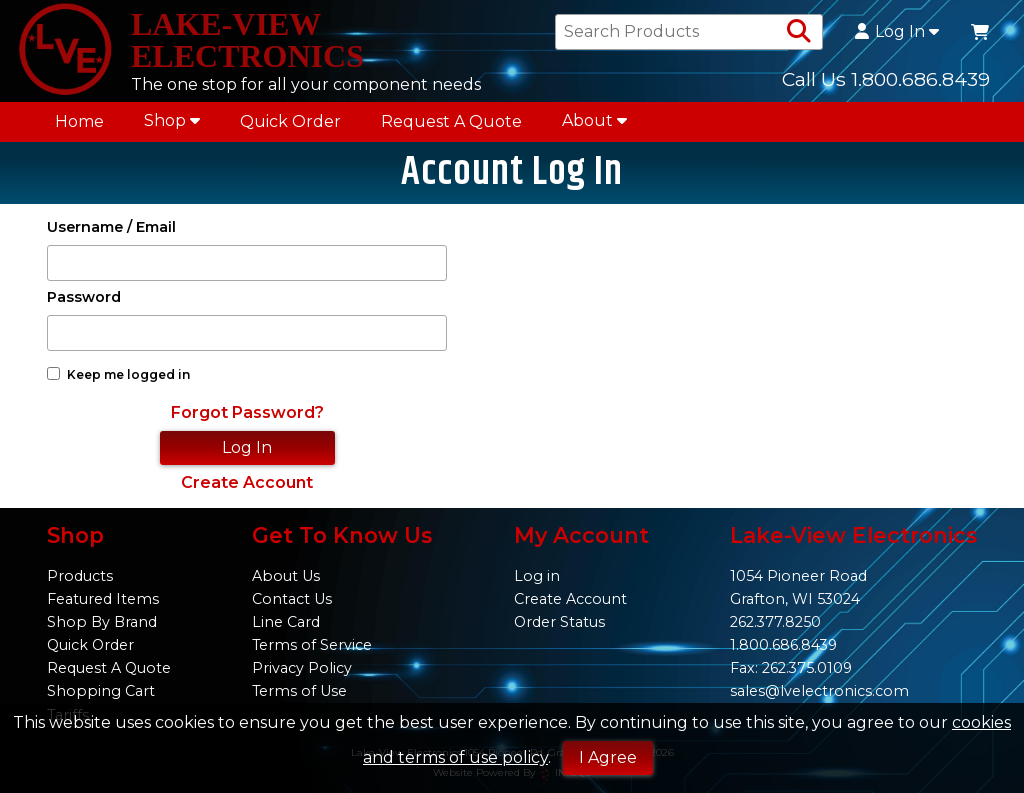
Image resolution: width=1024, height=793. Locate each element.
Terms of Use (299, 691)
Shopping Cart (101, 691)
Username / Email (111, 227)
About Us (286, 576)
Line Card (286, 622)
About (594, 120)
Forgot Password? (247, 412)
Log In (897, 32)
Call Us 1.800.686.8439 (886, 79)
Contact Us (292, 599)
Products (80, 576)
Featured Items (103, 599)
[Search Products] (799, 32)
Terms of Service (312, 645)
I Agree (608, 757)
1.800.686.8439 (783, 645)
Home (79, 121)
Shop (172, 120)
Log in (537, 576)
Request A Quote (451, 121)
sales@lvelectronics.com (819, 691)
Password (84, 297)
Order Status (559, 622)
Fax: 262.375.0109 (791, 668)
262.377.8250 (775, 622)
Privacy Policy (302, 668)
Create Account (247, 482)
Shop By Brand (102, 622)
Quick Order (290, 121)
